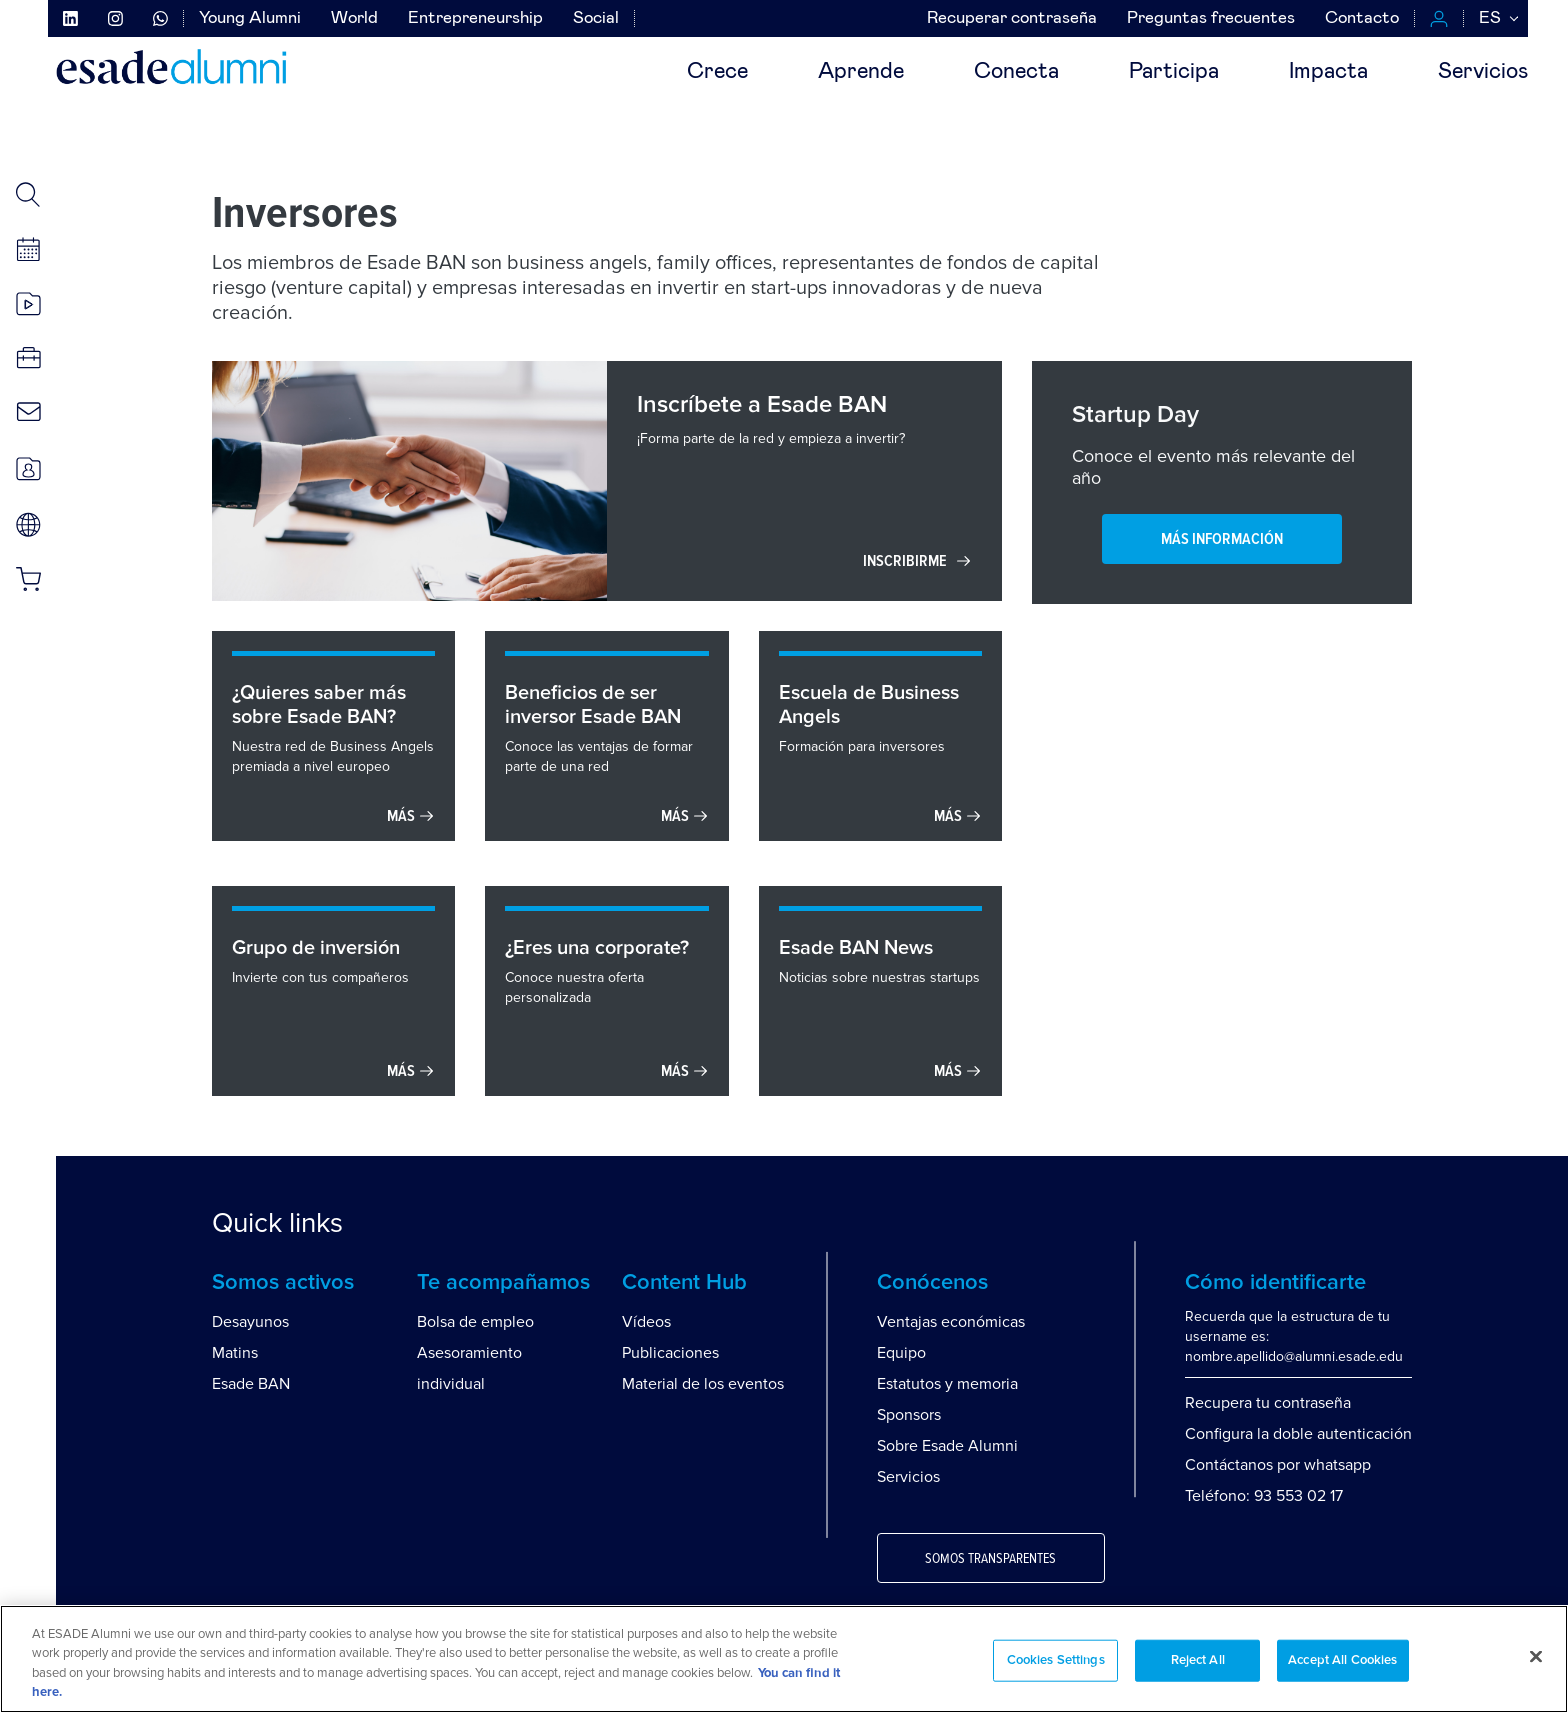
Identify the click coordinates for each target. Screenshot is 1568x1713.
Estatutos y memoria (947, 1384)
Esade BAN (251, 1384)
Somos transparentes (990, 1559)
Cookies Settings (1056, 1660)
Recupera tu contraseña (1268, 1403)
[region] (784, 1659)
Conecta (1016, 72)
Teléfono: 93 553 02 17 (1264, 1496)
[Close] (1536, 1656)
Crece (717, 72)
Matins (235, 1353)
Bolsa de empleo (475, 1322)
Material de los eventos (703, 1384)
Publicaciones (670, 1353)
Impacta (1328, 72)
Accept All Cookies (1342, 1660)
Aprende (861, 72)
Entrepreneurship (475, 18)
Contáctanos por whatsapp (1278, 1465)
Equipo (901, 1353)
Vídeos (646, 1322)
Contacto (1362, 18)
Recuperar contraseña (1012, 18)
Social (596, 18)
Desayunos (250, 1322)
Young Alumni (250, 18)
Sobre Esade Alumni (947, 1446)
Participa (1174, 72)
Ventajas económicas (951, 1322)
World (354, 18)
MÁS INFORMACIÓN (1222, 539)
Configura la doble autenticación (1298, 1434)
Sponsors (909, 1415)
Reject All (1198, 1660)
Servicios (1483, 72)
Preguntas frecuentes (1211, 18)
